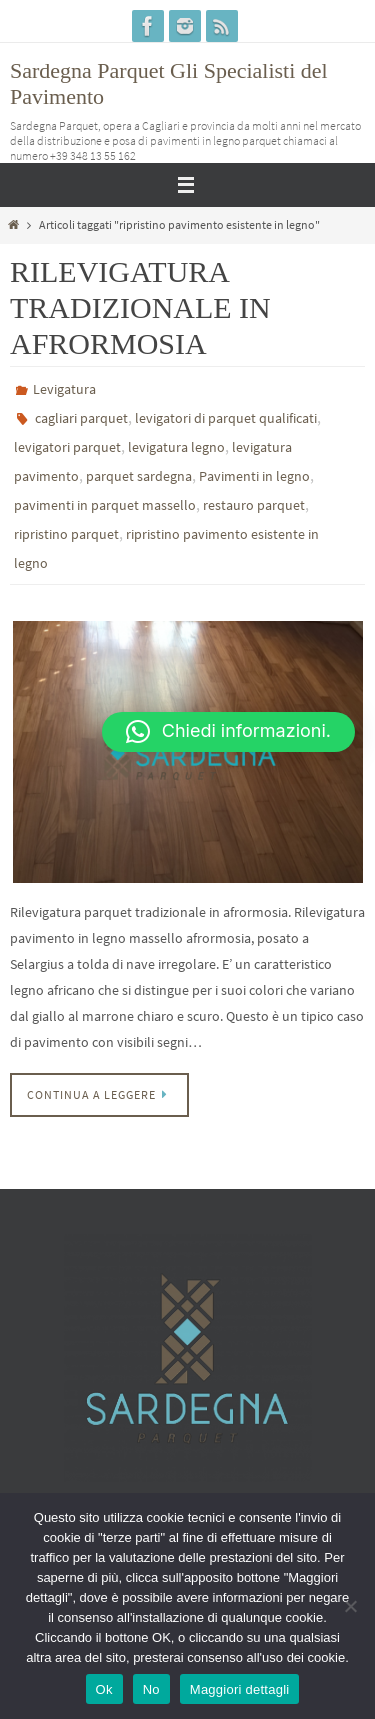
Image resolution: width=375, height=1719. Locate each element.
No (151, 1689)
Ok (104, 1689)
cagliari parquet (81, 418)
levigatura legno (176, 447)
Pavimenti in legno (254, 476)
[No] (350, 1606)
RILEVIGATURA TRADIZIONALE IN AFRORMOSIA (140, 307)
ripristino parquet (66, 534)
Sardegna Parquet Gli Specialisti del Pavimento (169, 83)
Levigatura (64, 389)
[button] (228, 732)
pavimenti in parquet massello (105, 505)
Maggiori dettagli (240, 1689)
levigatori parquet (67, 447)
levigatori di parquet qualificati (226, 418)
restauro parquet (254, 505)
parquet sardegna (139, 476)
